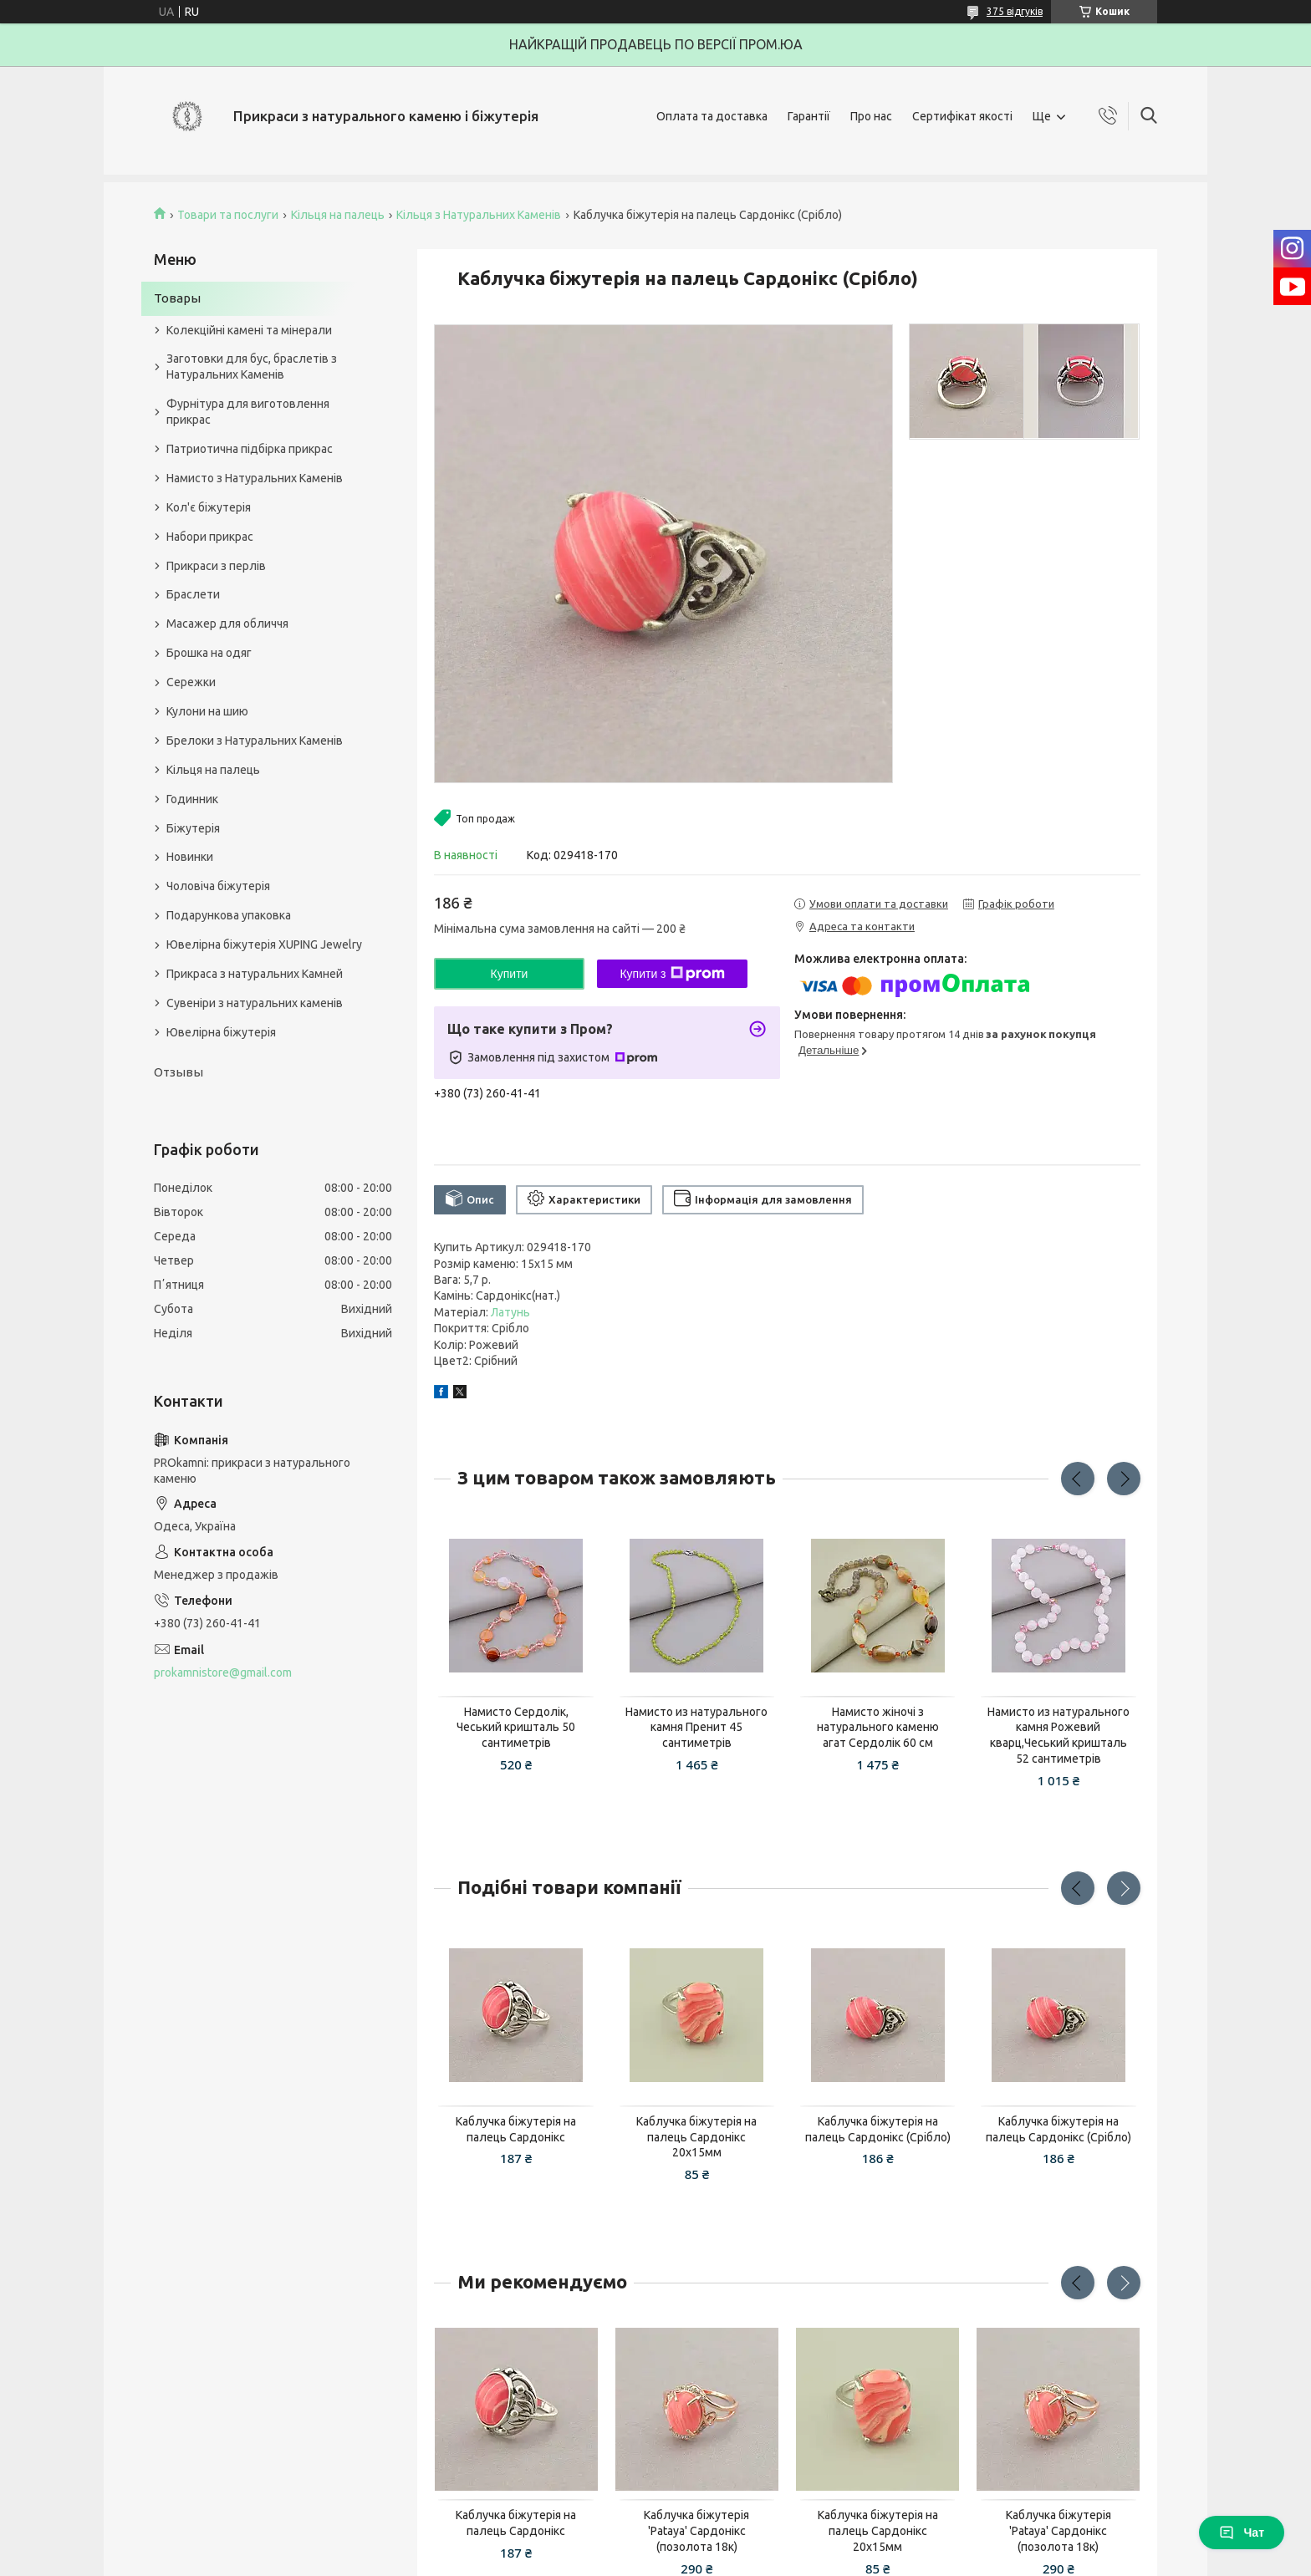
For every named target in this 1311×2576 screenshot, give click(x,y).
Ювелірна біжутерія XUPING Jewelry (264, 944)
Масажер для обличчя (227, 623)
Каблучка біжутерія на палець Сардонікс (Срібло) (878, 2129)
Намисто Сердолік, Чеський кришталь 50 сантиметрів (516, 1727)
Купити (509, 973)
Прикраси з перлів (216, 566)
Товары (177, 298)
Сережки (191, 682)
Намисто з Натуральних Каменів (254, 478)
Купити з (672, 973)
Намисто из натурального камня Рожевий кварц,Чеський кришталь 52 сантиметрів (1058, 1735)
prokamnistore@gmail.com (223, 1672)
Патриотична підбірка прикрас (249, 449)
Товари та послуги (227, 214)
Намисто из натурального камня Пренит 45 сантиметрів (696, 1727)
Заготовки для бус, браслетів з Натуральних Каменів (251, 366)
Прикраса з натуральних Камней (254, 973)
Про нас (871, 116)
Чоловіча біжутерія (218, 886)
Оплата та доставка (712, 116)
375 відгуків (1015, 11)
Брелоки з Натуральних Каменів (254, 740)
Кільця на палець (338, 214)
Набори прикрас (209, 536)
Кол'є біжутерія (208, 507)
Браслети (193, 594)
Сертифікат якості (962, 116)
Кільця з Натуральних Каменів (478, 214)
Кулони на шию (207, 711)
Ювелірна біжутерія (221, 1032)
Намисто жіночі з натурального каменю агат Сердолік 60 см (878, 1727)
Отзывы (178, 1072)
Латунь (510, 1312)
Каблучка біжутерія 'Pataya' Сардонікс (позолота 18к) (696, 2530)
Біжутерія (193, 828)
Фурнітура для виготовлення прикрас (247, 411)
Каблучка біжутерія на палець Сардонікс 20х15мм (696, 2137)
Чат (1241, 2532)
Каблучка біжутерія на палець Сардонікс (516, 2129)
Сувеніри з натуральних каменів (254, 1003)
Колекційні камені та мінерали (249, 330)
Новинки (189, 856)
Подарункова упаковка (228, 915)
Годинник (192, 799)
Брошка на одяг (209, 652)
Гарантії (809, 116)
